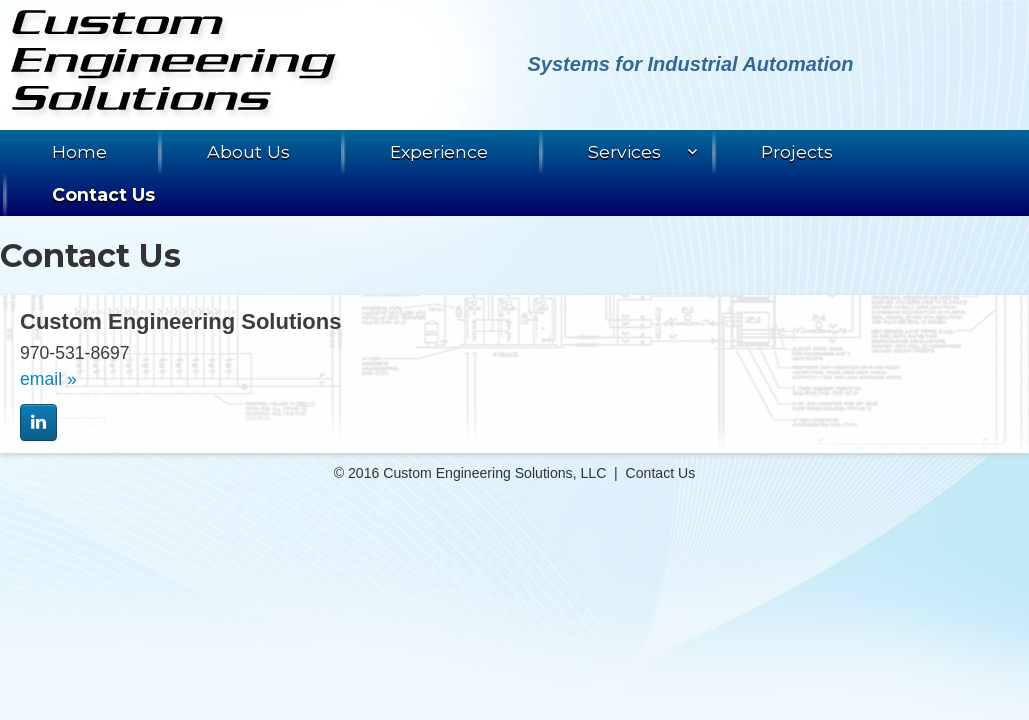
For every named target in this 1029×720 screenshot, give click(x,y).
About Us (248, 151)
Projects (797, 151)
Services (624, 151)
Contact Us (103, 194)
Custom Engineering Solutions (176, 65)
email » (48, 379)
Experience (439, 151)
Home (79, 151)
